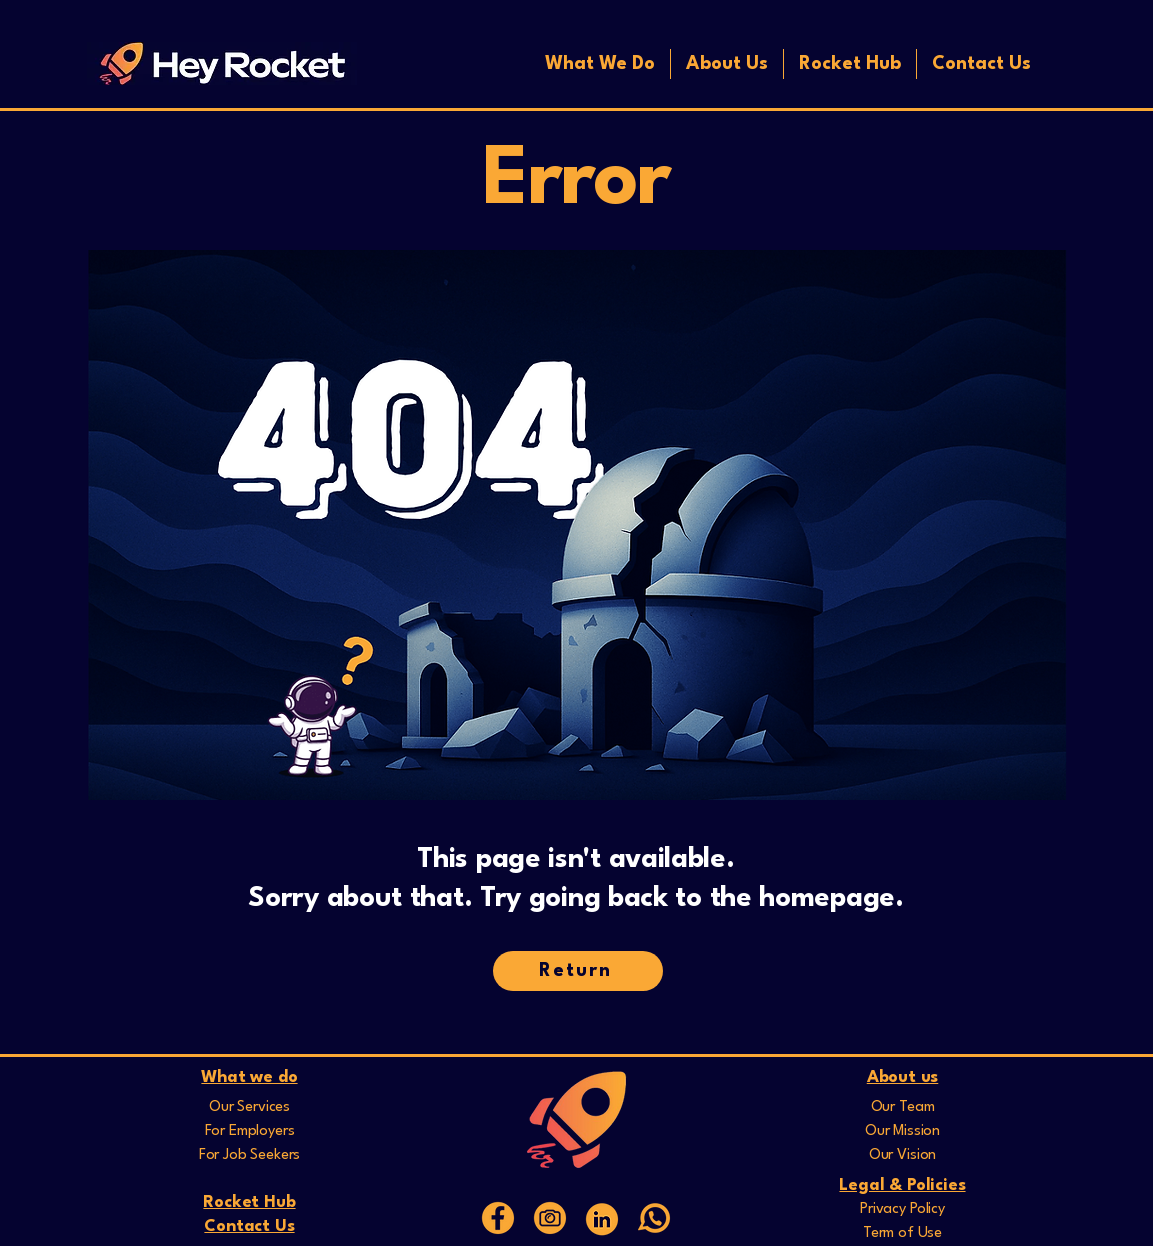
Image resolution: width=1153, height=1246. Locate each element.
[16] (550, 1218)
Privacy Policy (902, 1209)
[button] (600, 64)
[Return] (578, 971)
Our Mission (902, 1131)
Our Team (903, 1107)
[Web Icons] (602, 1218)
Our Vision (902, 1155)
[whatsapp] (654, 1218)
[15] (498, 1218)
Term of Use (902, 1233)
